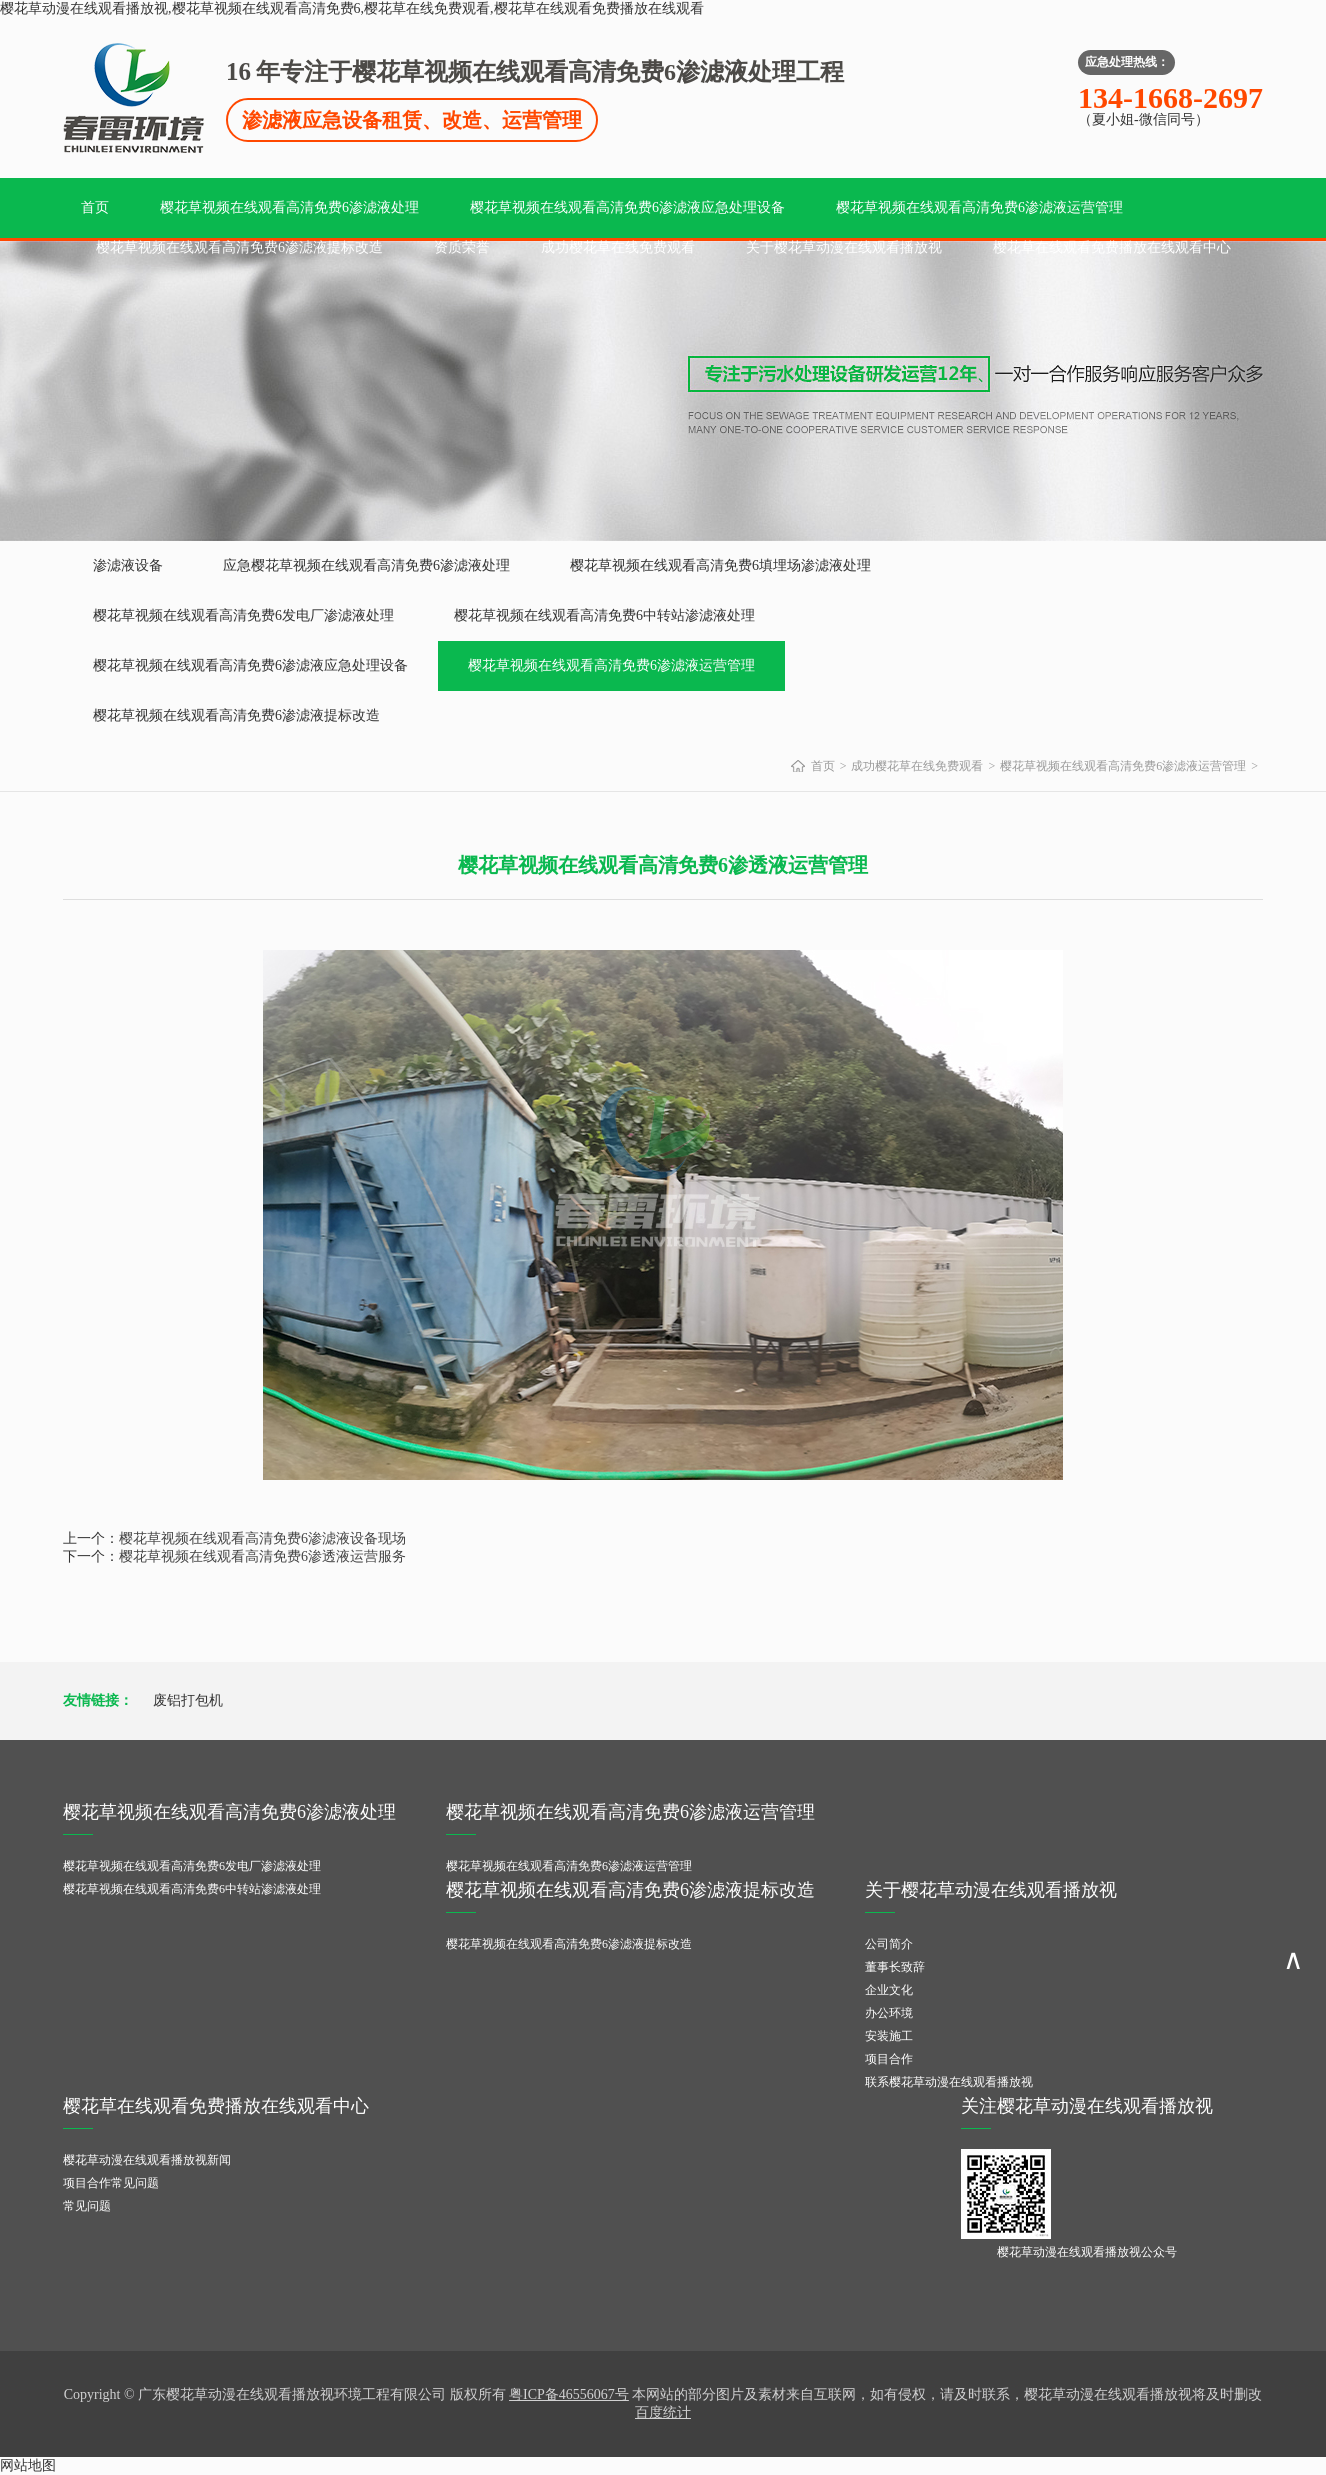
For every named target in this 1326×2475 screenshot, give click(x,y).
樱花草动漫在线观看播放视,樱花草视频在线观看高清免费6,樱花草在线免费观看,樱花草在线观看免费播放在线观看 (352, 8)
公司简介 (889, 1944)
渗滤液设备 (128, 565)
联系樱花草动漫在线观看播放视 (949, 2082)
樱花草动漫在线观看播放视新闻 (147, 2160)
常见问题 (87, 2206)
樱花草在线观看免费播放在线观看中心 (1112, 247)
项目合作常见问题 (111, 2183)
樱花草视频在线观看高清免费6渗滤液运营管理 (979, 207)
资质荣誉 (462, 247)
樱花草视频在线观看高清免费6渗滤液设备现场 (262, 1538)
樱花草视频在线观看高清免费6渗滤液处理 (289, 207)
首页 (95, 207)
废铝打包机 (188, 1700)
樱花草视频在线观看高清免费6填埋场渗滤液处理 (720, 565)
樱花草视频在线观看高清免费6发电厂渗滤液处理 (243, 615)
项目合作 (889, 2059)
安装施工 (889, 2036)
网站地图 (28, 2465)
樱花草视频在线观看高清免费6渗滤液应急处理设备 (627, 207)
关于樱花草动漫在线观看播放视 (844, 247)
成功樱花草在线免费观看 (618, 247)
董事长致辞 (895, 1967)
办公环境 (889, 2013)
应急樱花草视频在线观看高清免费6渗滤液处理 (366, 565)
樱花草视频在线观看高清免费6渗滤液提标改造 (239, 247)
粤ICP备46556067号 (569, 2394)
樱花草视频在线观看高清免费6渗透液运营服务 (262, 1556)
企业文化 (889, 1990)
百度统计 (663, 2412)
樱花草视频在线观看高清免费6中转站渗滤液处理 (604, 615)
